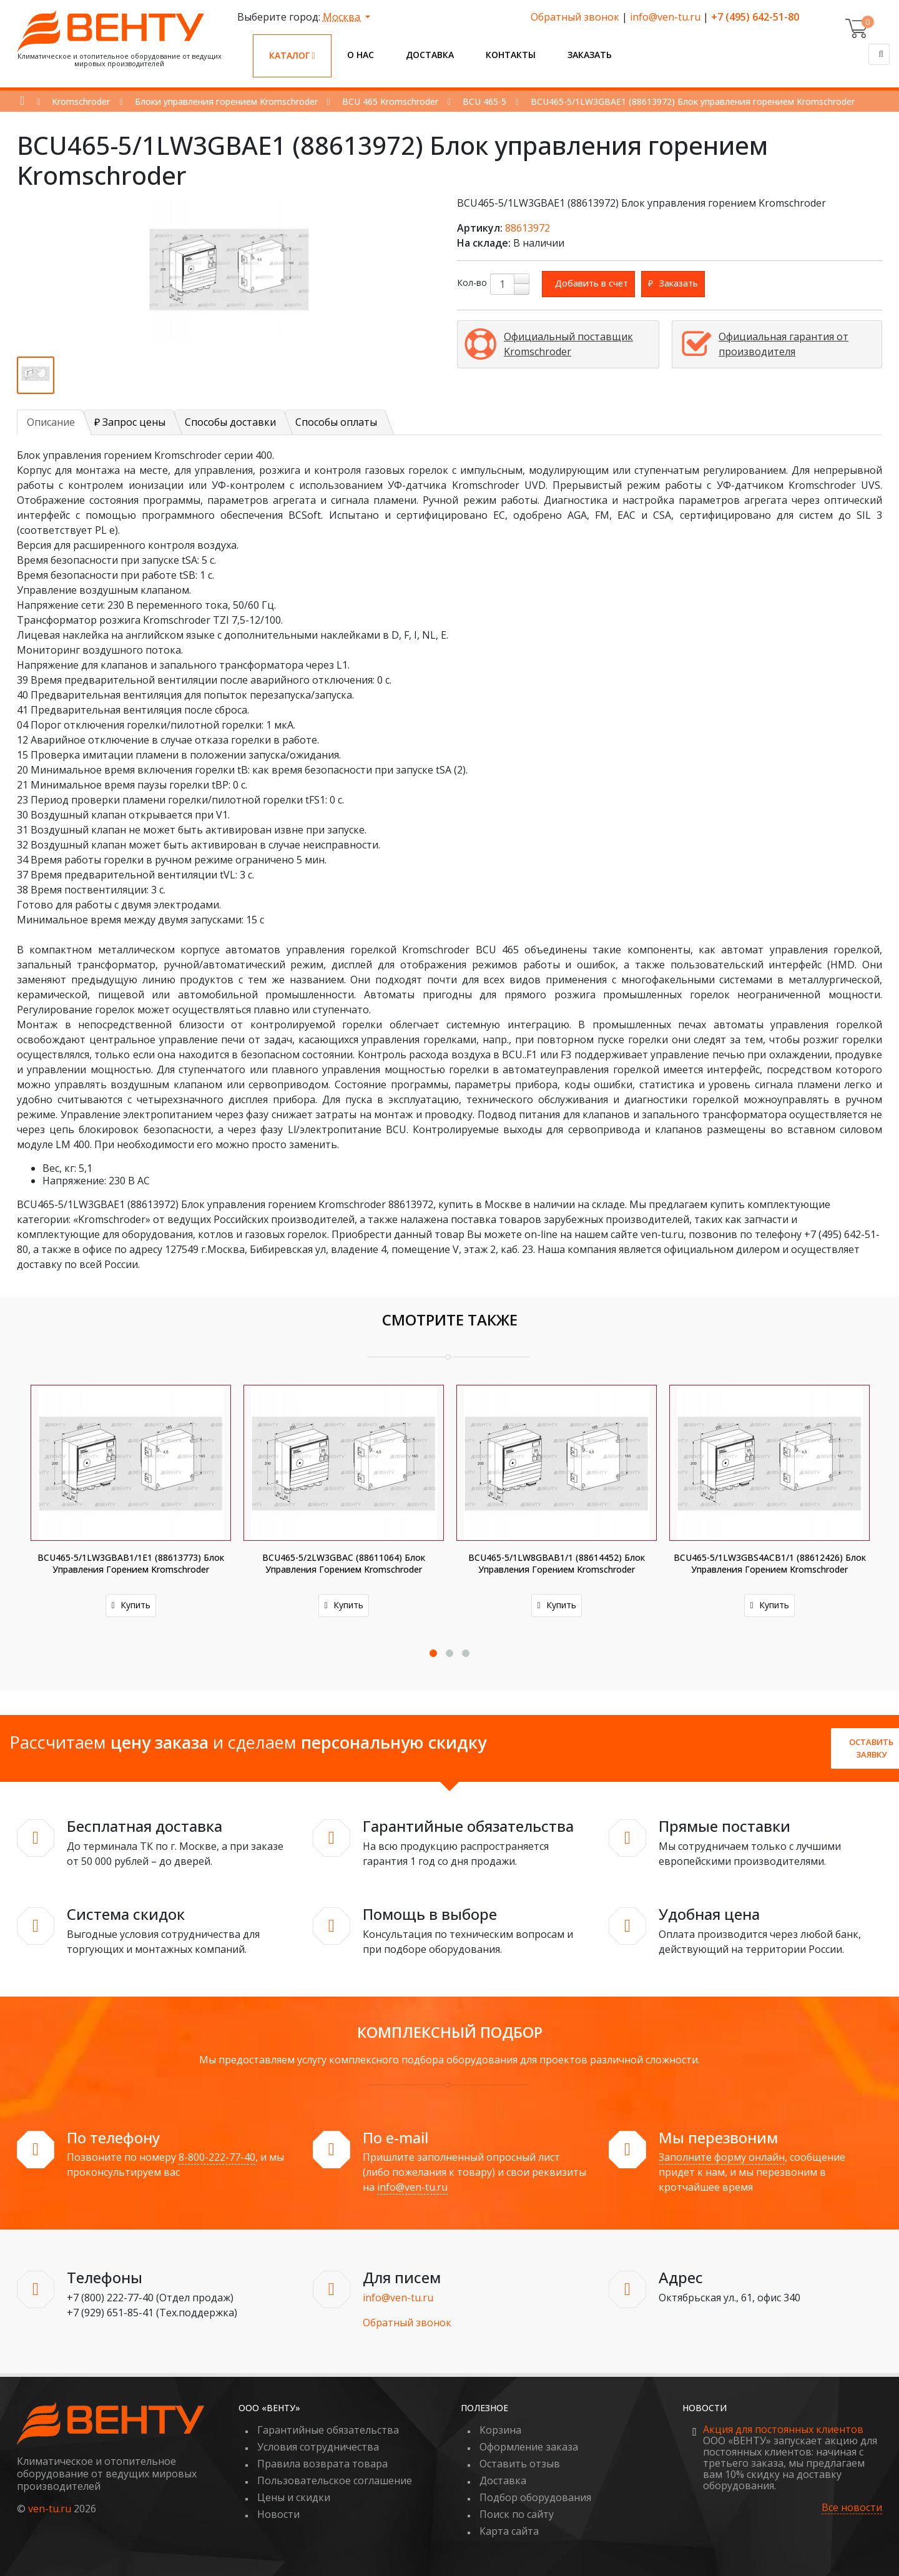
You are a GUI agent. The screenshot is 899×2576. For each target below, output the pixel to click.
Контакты (511, 55)
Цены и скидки (293, 2497)
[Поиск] (879, 54)
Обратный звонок (575, 17)
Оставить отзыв (519, 2463)
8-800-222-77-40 (217, 2157)
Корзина (500, 2430)
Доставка (430, 55)
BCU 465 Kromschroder (390, 101)
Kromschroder (81, 101)
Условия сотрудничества (318, 2447)
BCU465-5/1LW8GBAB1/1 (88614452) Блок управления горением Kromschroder (556, 1563)
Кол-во (472, 282)
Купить (131, 1605)
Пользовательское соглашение (334, 2480)
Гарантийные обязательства (328, 2430)
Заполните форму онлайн (722, 2157)
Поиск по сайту (516, 2514)
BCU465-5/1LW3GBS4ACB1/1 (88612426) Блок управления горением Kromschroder (770, 1563)
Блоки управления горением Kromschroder (226, 101)
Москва (343, 17)
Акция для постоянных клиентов (783, 2429)
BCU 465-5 (484, 101)
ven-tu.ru (49, 2508)
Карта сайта (509, 2531)
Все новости (852, 2507)
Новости (278, 2514)
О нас (360, 55)
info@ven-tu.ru (665, 17)
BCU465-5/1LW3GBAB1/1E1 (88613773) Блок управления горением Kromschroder (130, 1563)
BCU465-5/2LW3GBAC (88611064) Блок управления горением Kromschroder (343, 1563)
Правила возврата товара (322, 2463)
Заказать (589, 55)
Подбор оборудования (535, 2497)
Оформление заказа (528, 2447)
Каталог (292, 55)
